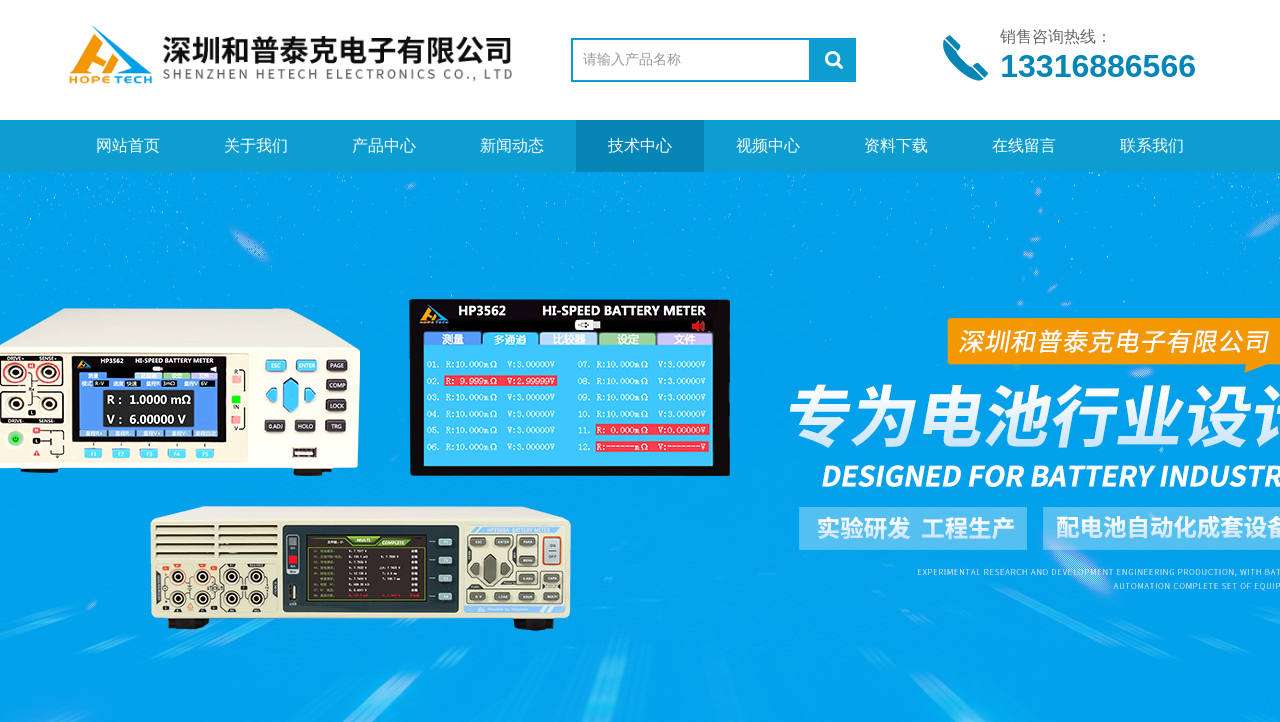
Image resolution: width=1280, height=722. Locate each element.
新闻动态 (512, 145)
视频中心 (768, 145)
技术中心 (640, 145)
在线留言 (1024, 145)
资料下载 (896, 145)
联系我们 (1152, 145)
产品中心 (384, 145)
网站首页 (128, 145)
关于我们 (256, 145)
